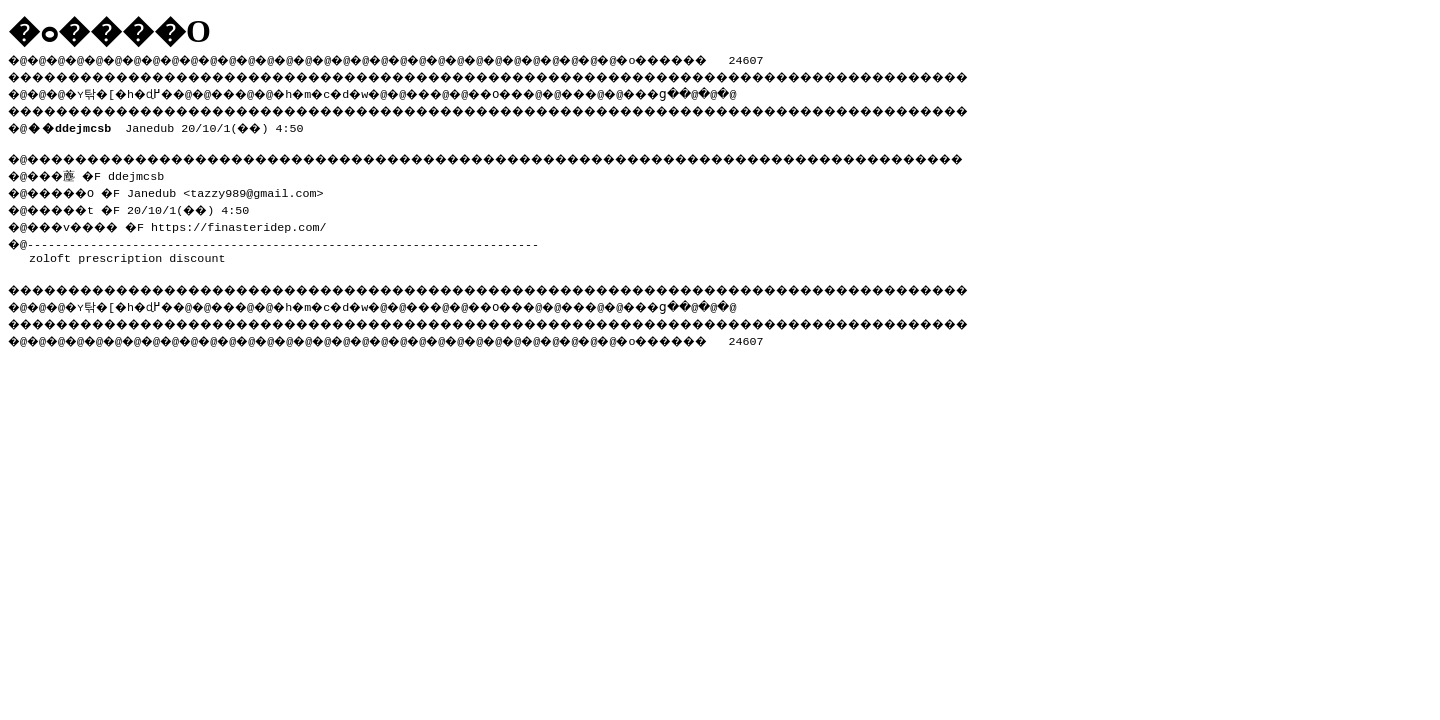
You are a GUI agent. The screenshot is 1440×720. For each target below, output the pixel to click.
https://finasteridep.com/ (256, 221)
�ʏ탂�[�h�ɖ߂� (130, 91)
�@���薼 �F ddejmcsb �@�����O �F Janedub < (106, 180)
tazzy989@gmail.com (267, 189)
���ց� (726, 91)
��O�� (550, 91)
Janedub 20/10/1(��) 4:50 (169, 124)
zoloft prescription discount (127, 252)
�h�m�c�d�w (354, 91)
